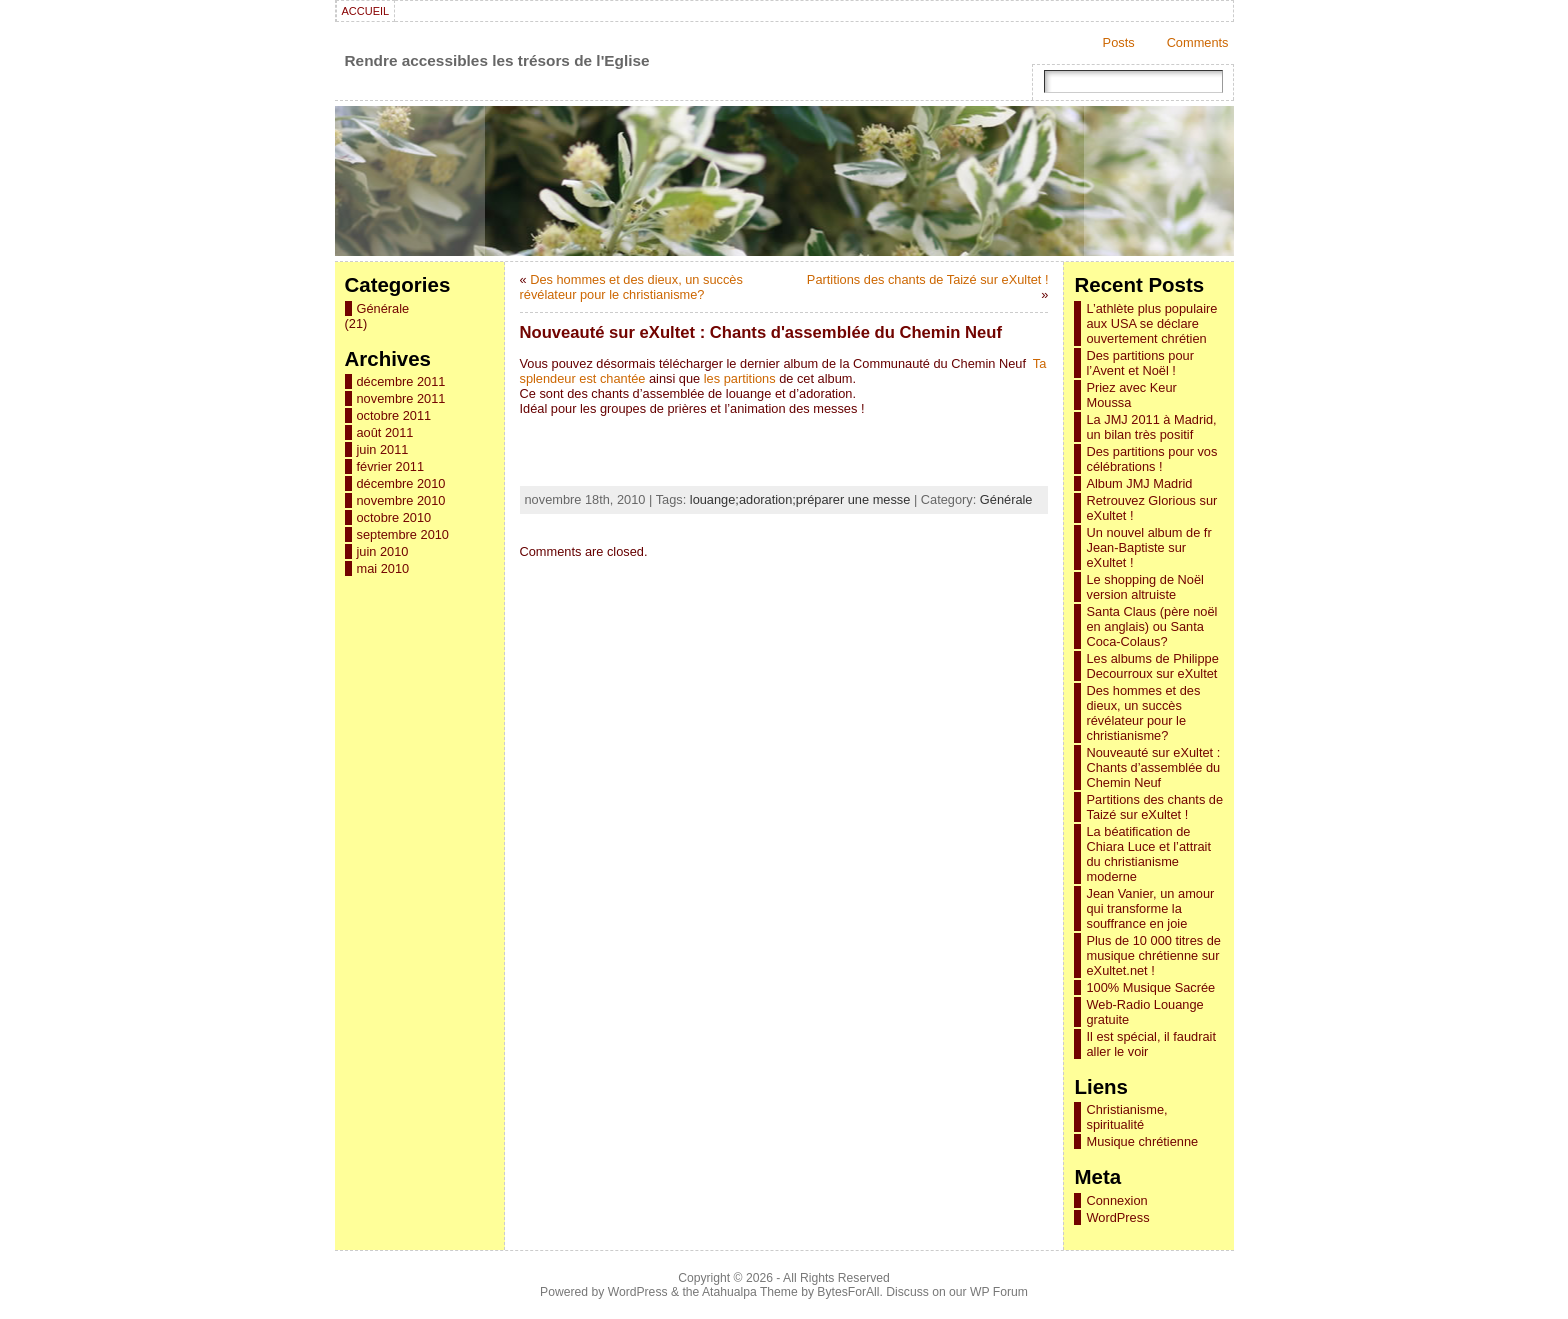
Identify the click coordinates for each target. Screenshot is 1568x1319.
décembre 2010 (401, 483)
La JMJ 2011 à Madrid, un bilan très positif (1151, 427)
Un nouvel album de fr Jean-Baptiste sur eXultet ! (1148, 547)
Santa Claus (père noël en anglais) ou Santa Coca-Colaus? (1151, 626)
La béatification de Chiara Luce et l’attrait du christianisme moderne (1148, 854)
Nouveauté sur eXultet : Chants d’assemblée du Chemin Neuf (1153, 767)
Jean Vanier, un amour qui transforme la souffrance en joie (1150, 908)
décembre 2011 (401, 381)
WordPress (1117, 1217)
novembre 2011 (401, 398)
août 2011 (385, 432)
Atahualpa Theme (750, 1292)
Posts (1119, 42)
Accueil (366, 11)
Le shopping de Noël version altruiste (1144, 587)
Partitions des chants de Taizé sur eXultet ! (928, 279)
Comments (1198, 42)
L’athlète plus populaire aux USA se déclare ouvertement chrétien (1151, 323)
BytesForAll (848, 1292)
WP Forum (999, 1292)
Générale (383, 308)
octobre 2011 (394, 415)
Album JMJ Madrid (1139, 483)
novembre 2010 (401, 500)
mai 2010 (383, 568)
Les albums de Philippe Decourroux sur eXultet (1152, 666)
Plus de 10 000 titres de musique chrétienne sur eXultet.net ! (1153, 955)
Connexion (1116, 1200)
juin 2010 (383, 551)
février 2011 (391, 466)
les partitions (740, 378)
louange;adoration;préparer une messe (800, 499)
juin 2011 (383, 449)
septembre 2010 (403, 534)
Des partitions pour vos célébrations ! (1151, 459)
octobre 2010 (394, 517)
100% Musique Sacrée (1150, 987)
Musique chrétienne (1142, 1141)
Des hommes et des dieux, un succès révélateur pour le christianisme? (631, 287)
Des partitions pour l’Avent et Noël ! (1139, 363)
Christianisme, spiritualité (1126, 1117)
